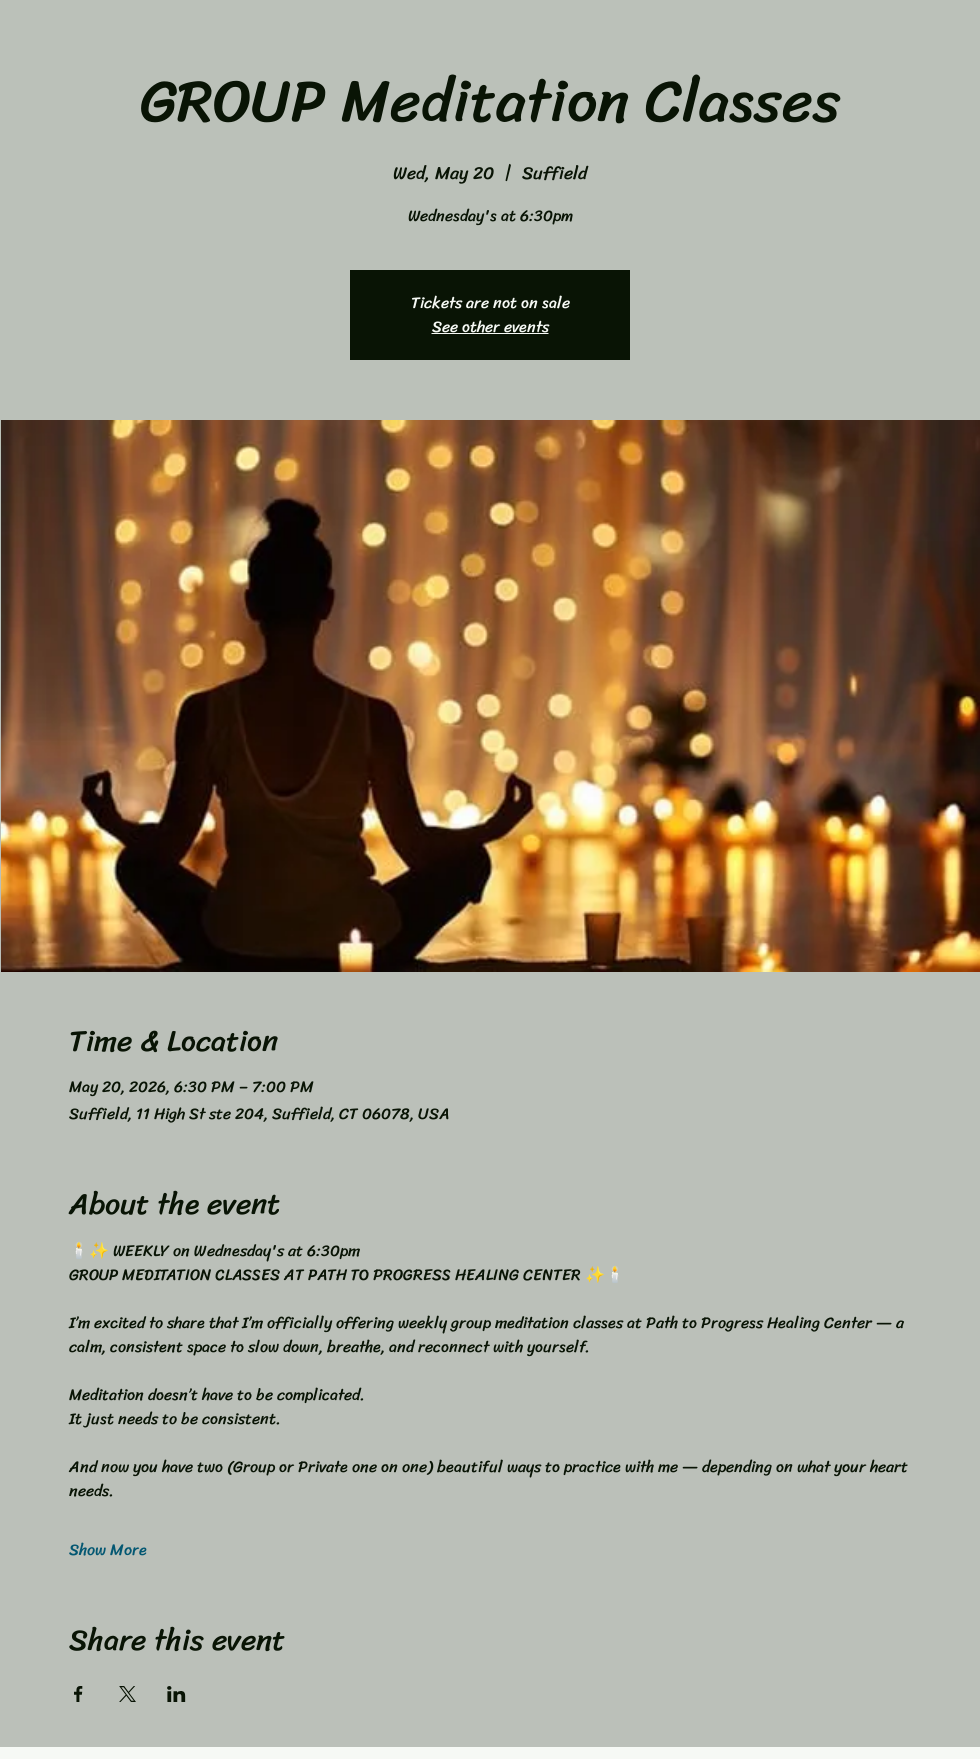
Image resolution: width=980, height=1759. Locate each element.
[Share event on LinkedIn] (176, 1694)
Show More (108, 1550)
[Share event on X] (127, 1694)
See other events (490, 326)
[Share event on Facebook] (78, 1694)
